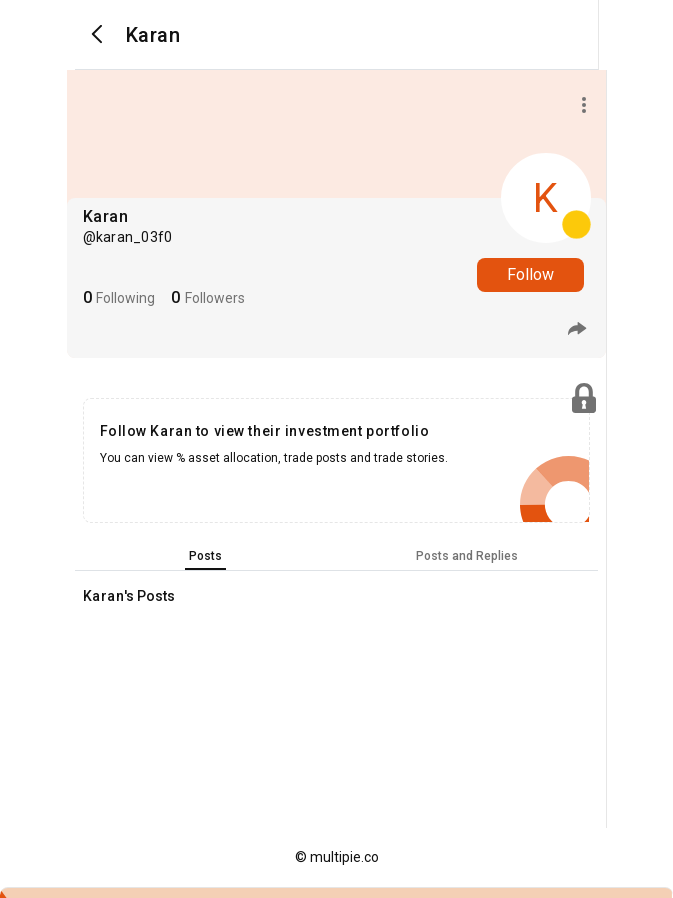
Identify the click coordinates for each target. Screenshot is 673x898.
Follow (530, 274)
